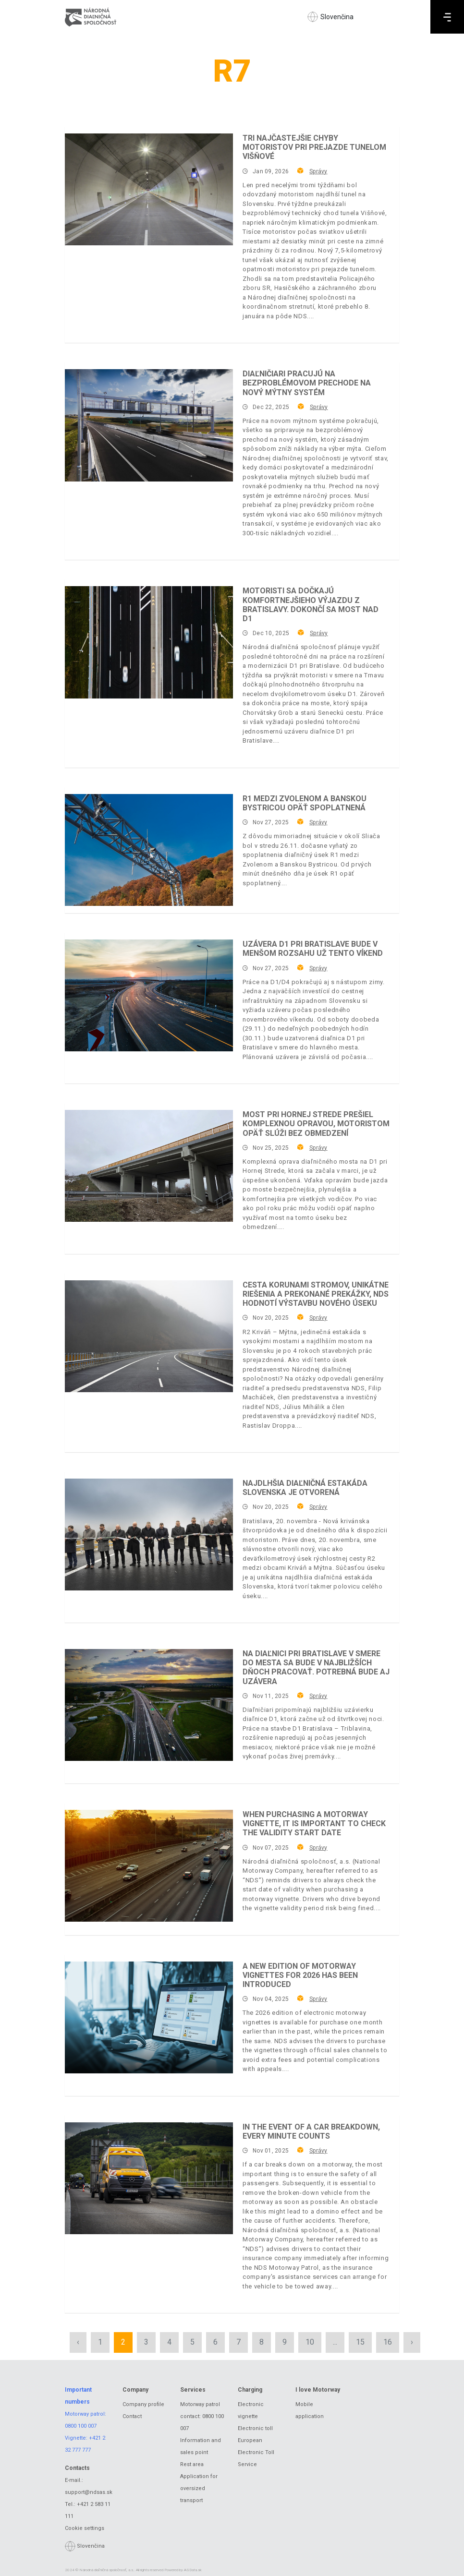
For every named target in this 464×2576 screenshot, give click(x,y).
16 (387, 2342)
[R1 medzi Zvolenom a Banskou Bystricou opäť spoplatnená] (149, 850)
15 (360, 2342)
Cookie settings (84, 2528)
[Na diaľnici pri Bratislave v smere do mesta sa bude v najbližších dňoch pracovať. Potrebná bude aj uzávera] (149, 1705)
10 (309, 2342)
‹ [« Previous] (78, 2342)
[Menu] (447, 17)
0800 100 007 (81, 2426)
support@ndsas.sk (88, 2492)
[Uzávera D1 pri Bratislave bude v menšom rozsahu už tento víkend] (149, 995)
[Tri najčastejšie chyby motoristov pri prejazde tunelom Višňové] (149, 189)
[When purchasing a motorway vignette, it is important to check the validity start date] (149, 1866)
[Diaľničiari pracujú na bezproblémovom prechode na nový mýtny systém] (149, 425)
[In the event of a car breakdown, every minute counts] (149, 2178)
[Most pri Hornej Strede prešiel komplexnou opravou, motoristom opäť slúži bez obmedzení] (149, 1166)
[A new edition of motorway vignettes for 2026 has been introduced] (149, 2017)
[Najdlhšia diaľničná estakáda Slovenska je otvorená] (149, 1534)
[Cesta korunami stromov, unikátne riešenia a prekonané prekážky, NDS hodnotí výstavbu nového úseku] (149, 1336)
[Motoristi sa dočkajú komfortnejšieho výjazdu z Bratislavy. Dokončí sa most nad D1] (149, 642)
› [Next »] (412, 2342)
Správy (318, 171)
